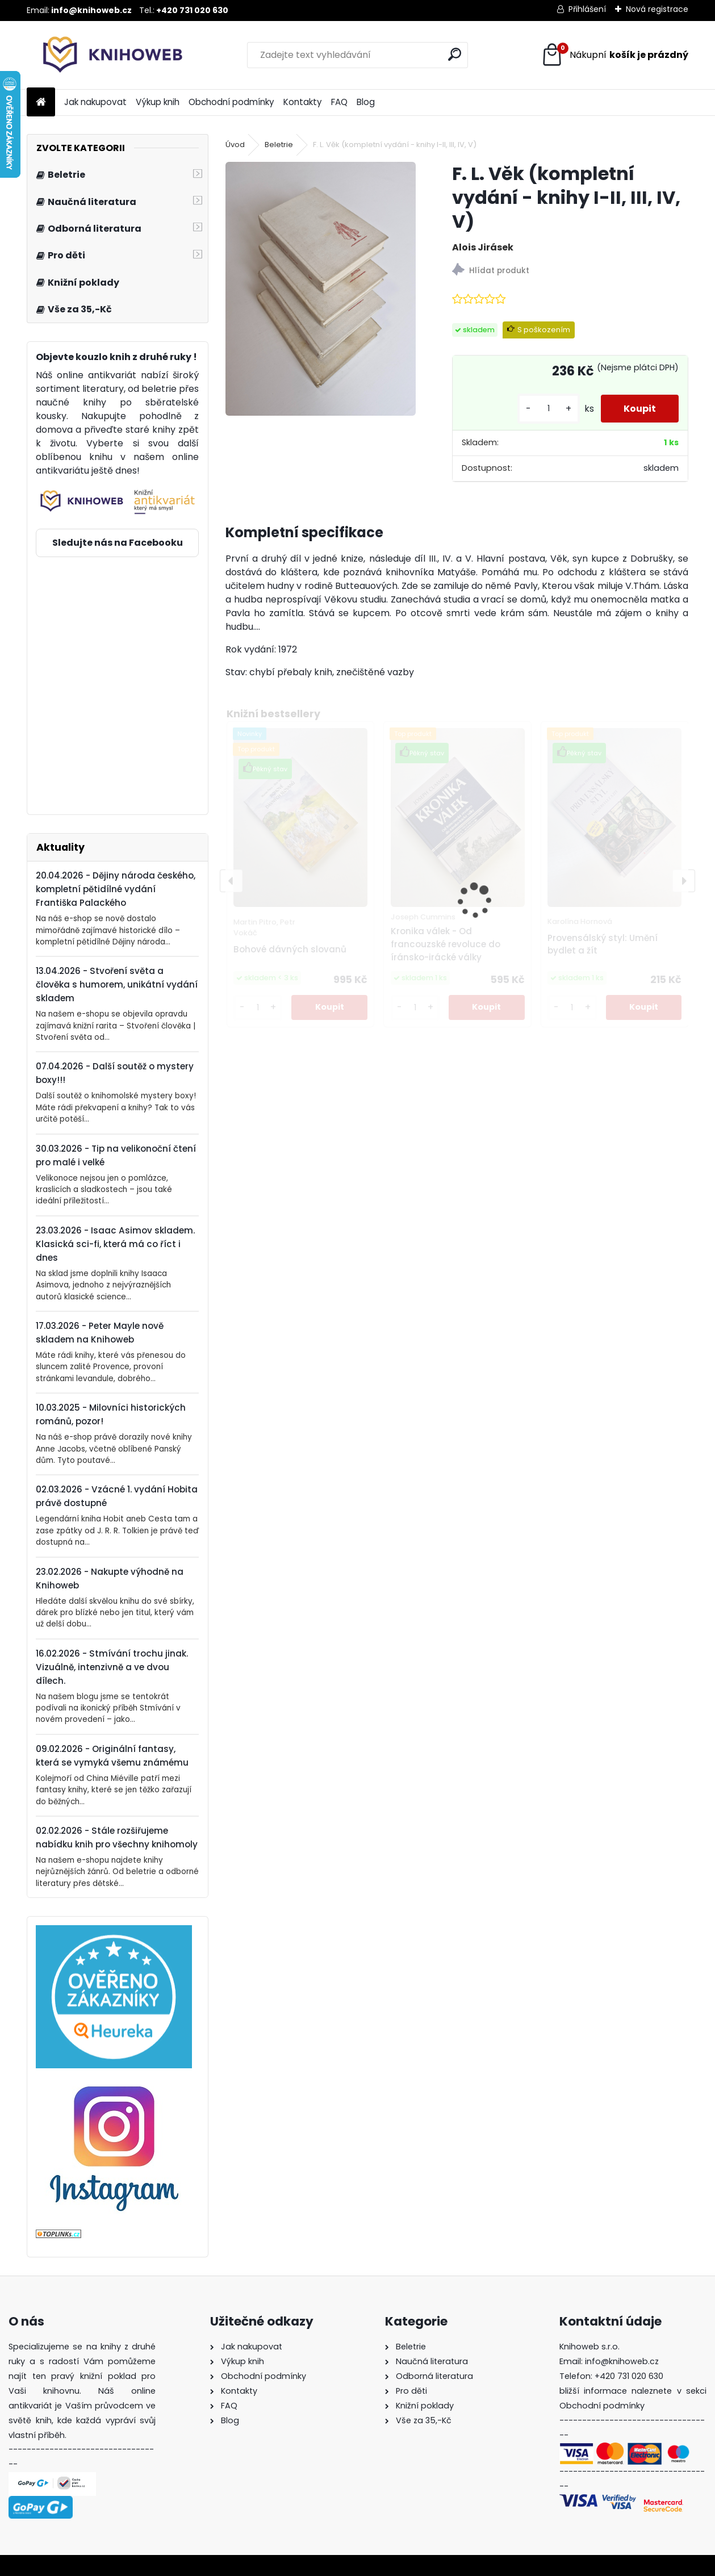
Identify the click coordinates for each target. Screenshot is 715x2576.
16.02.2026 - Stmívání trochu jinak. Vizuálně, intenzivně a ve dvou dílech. (112, 1667)
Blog (366, 102)
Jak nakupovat (95, 102)
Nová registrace (657, 9)
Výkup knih (157, 102)
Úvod (235, 144)
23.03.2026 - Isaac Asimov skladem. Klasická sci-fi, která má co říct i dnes (115, 1244)
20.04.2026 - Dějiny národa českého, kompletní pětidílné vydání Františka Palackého (115, 889)
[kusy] (549, 409)
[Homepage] (41, 102)
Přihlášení (587, 9)
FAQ (339, 102)
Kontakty (302, 102)
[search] (454, 54)
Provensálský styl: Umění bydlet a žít (602, 944)
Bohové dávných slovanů (289, 949)
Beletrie (279, 144)
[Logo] (105, 55)
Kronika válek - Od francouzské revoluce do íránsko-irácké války (445, 944)
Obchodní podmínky (231, 102)
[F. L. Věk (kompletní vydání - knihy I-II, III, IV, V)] (320, 289)
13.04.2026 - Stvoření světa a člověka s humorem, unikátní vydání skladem (117, 984)
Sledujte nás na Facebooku (117, 542)
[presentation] (231, 880)
